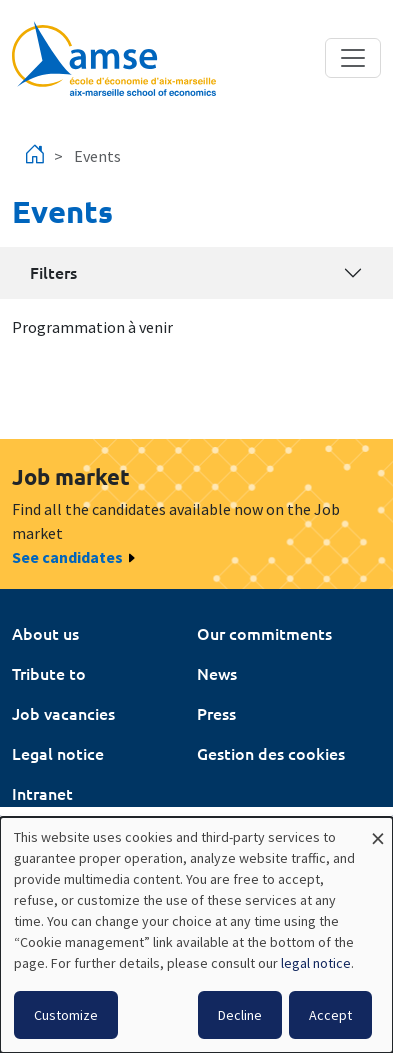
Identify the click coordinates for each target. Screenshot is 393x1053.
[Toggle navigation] (353, 58)
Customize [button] (66, 1015)
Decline (240, 1015)
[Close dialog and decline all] (378, 829)
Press (216, 713)
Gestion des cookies (271, 753)
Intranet (42, 793)
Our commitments (264, 633)
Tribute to (49, 673)
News (217, 673)
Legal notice (58, 753)
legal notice (316, 963)
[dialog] (196, 935)
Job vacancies (63, 713)
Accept (330, 1015)
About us (45, 633)
